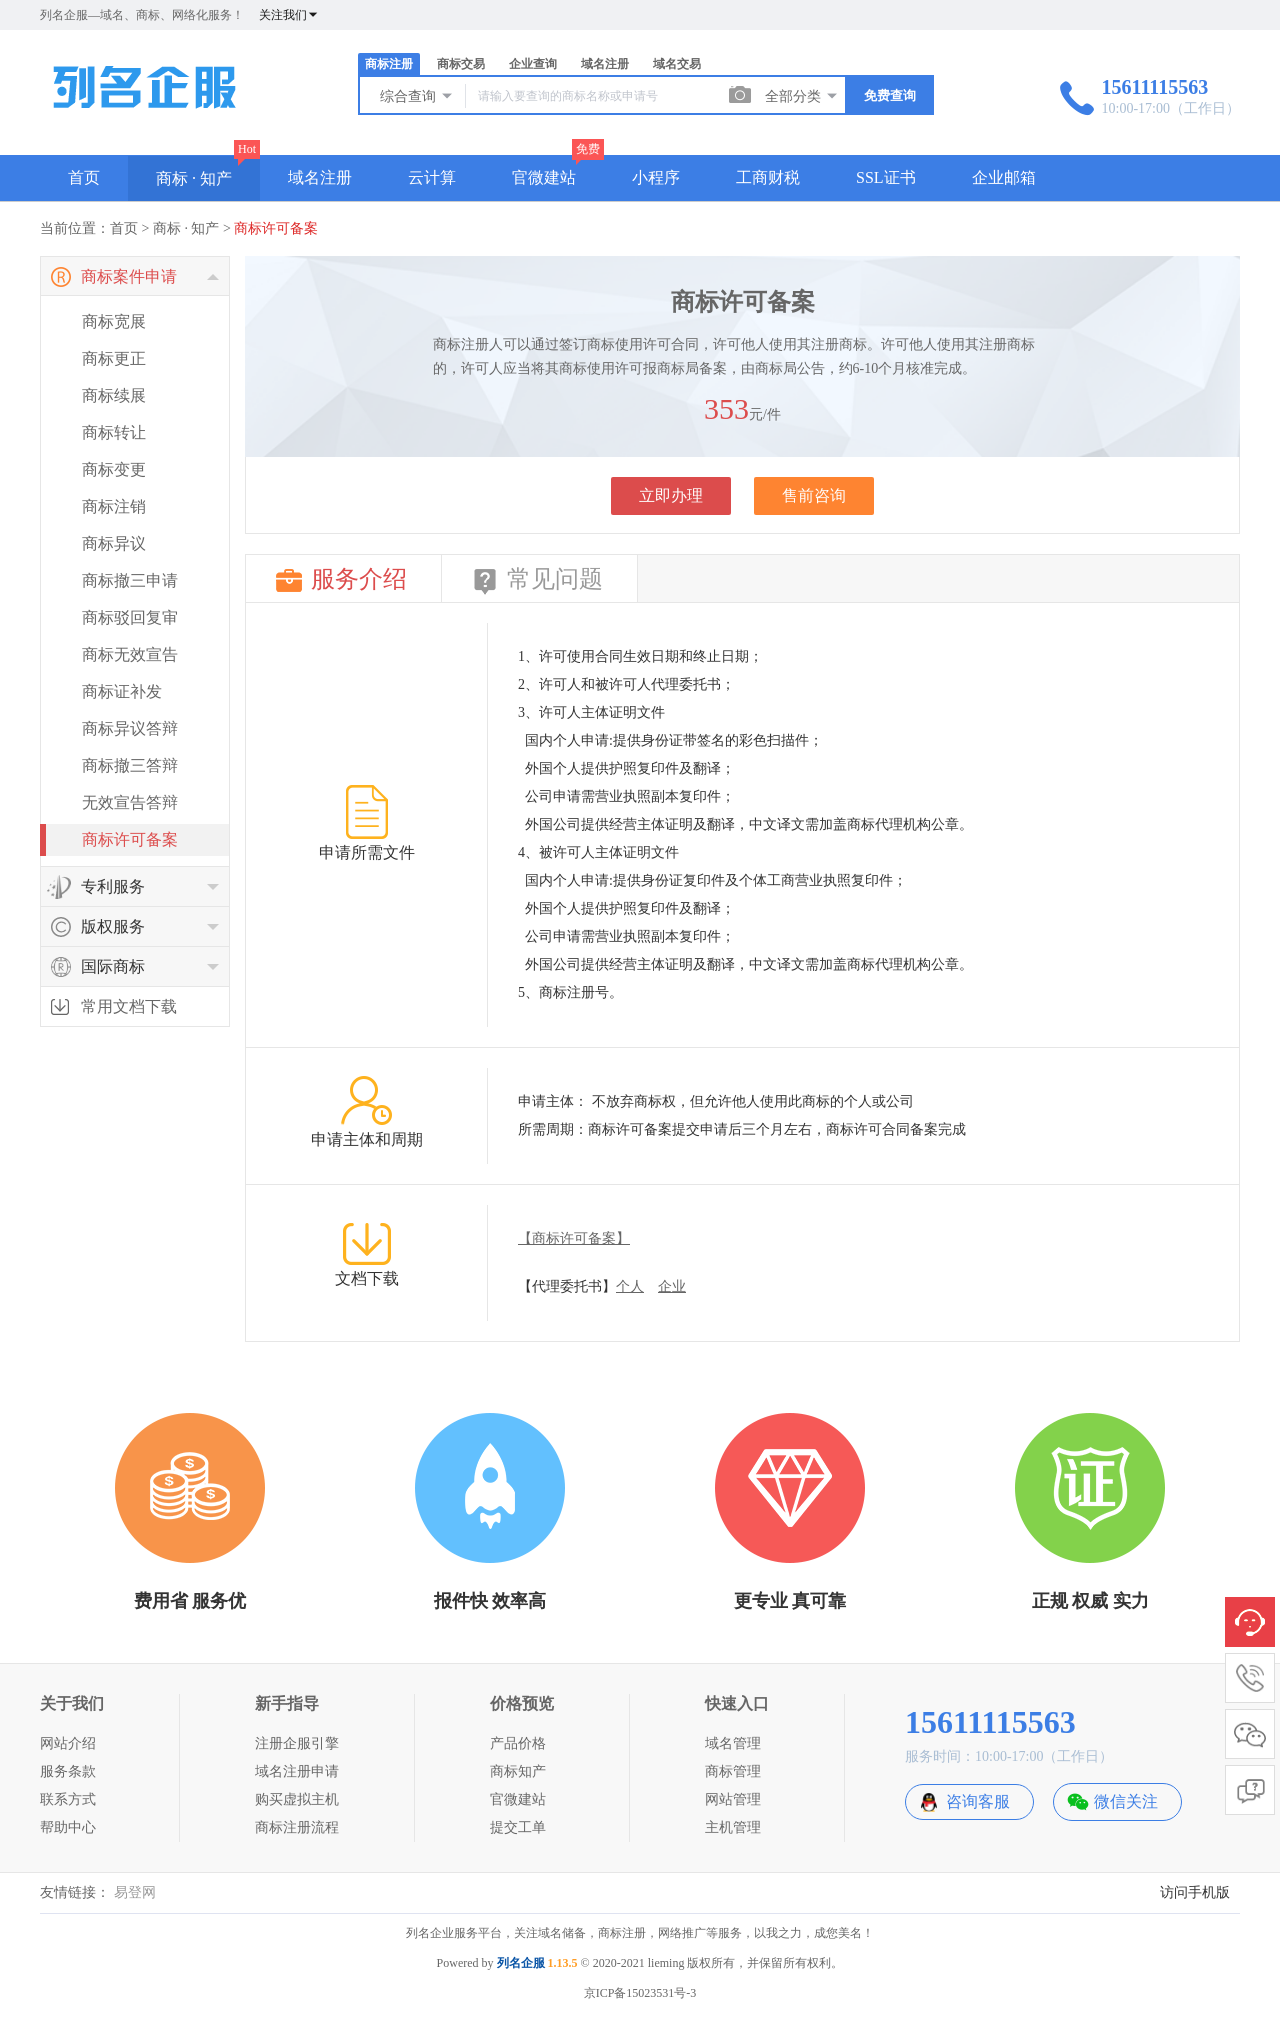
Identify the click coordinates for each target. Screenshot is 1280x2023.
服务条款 (68, 1771)
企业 (672, 1286)
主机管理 (733, 1827)
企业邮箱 (1004, 177)
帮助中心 (68, 1827)
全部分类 (802, 96)
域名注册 (605, 64)
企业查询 (533, 64)
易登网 (135, 1892)
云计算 (432, 177)
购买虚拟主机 (297, 1799)
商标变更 (114, 469)
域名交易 (677, 64)
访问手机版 (1195, 1892)
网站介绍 (68, 1743)
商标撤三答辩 (130, 765)
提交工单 (518, 1827)
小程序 (656, 177)
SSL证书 (886, 177)
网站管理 (733, 1799)
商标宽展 (114, 321)
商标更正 (114, 358)
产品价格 (518, 1743)
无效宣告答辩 (130, 802)
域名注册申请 (297, 1771)
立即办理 (671, 495)
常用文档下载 (129, 1006)
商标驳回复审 (130, 617)
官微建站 (544, 177)
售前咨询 (814, 495)
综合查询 (417, 96)
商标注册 (389, 64)
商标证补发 (122, 691)
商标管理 (733, 1771)
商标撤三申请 (130, 580)
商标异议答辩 (130, 728)
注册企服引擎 (297, 1743)
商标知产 (518, 1771)
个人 (630, 1286)
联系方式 (68, 1799)
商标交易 (461, 64)
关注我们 (289, 15)
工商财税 (768, 177)
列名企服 (521, 1963)
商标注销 (114, 506)
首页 (84, 177)
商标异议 (114, 543)
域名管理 (733, 1743)
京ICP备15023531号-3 (640, 1993)
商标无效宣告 (130, 654)
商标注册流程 (297, 1827)
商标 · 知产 (194, 178)
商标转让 (114, 432)
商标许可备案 (276, 228)
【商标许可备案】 (574, 1238)
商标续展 (114, 395)
